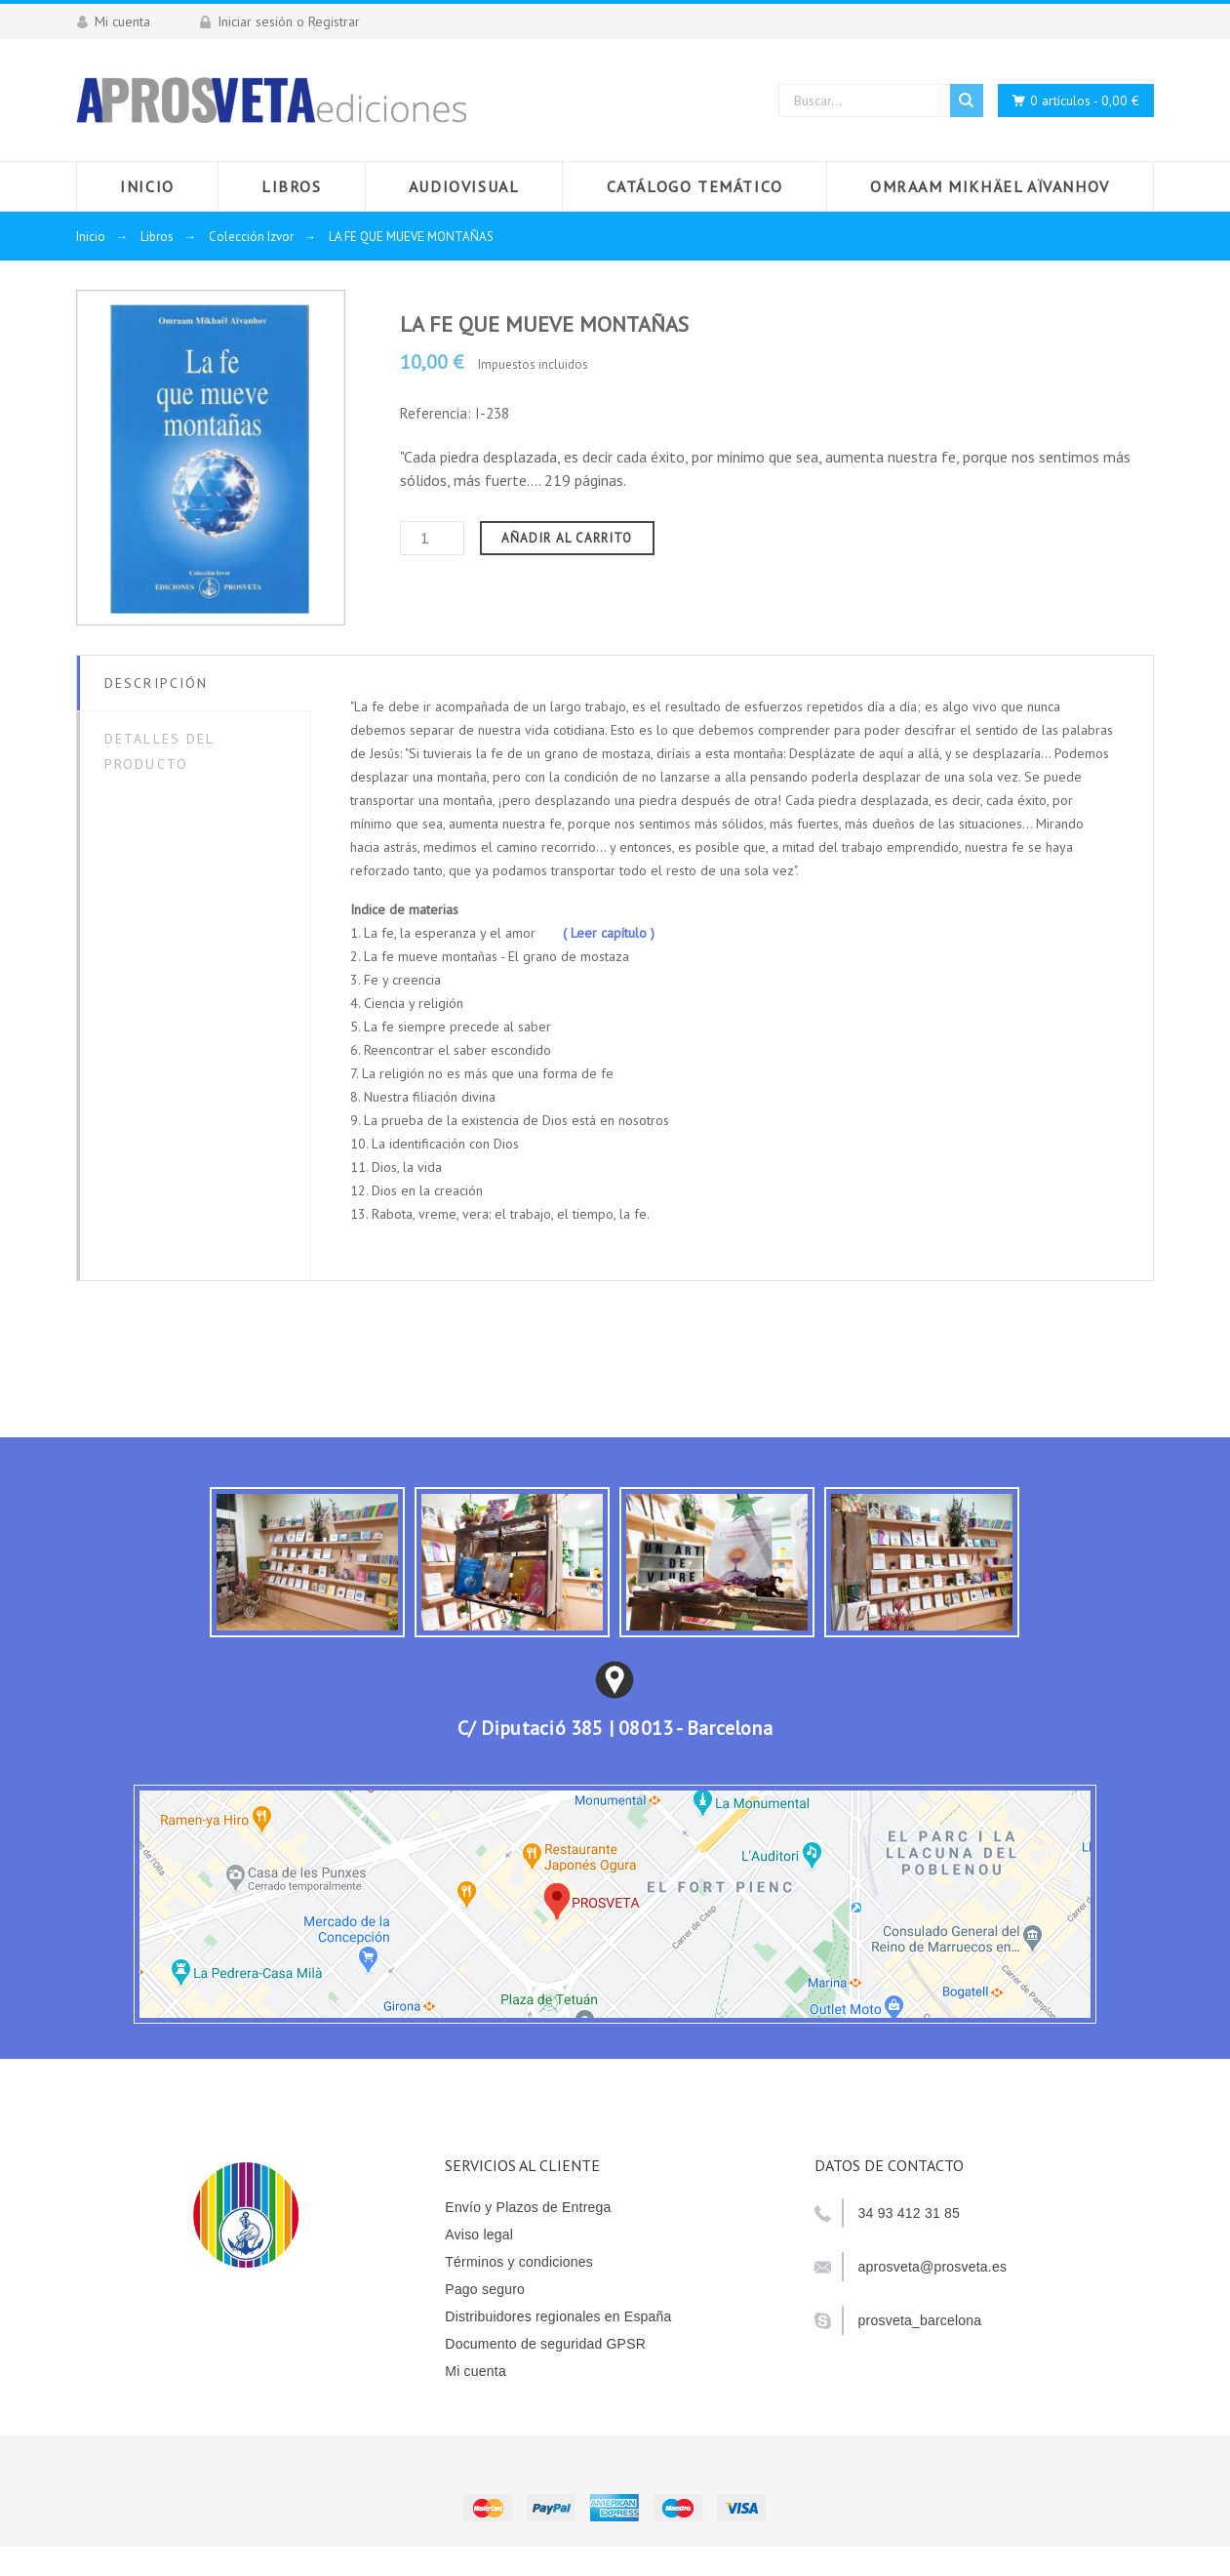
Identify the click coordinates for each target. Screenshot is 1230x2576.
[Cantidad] (432, 538)
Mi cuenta (475, 2371)
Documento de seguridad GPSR (545, 2344)
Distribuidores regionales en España (558, 2316)
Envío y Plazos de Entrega (528, 2207)
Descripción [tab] (156, 683)
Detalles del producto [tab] (159, 751)
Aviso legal (479, 2234)
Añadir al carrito (567, 538)
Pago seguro (485, 2289)
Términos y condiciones (519, 2262)
